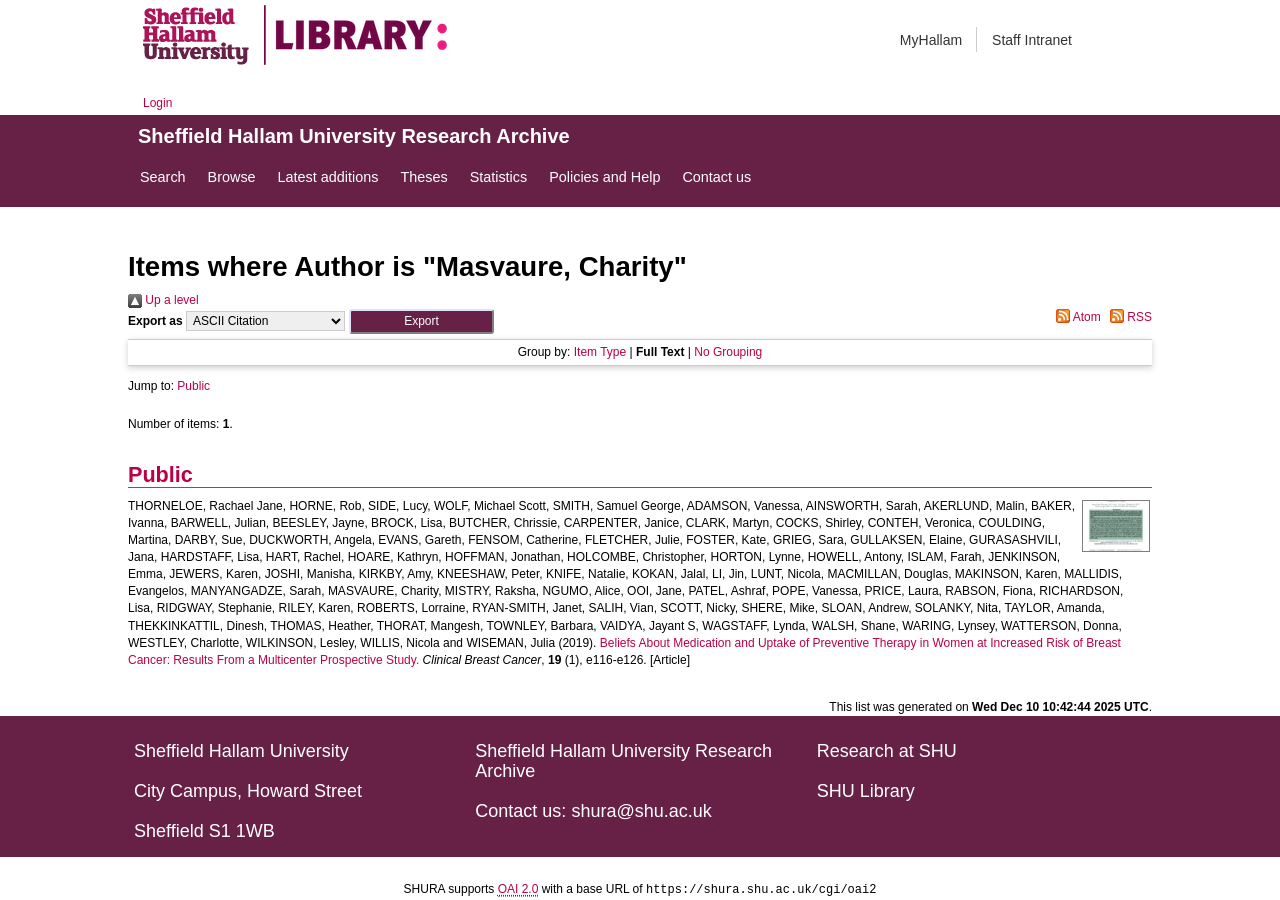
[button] (421, 321)
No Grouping (728, 352)
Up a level (163, 300)
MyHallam (931, 40)
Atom (1075, 317)
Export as (155, 321)
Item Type (600, 352)
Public (193, 386)
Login (157, 103)
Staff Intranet (1032, 40)
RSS (1128, 317)
